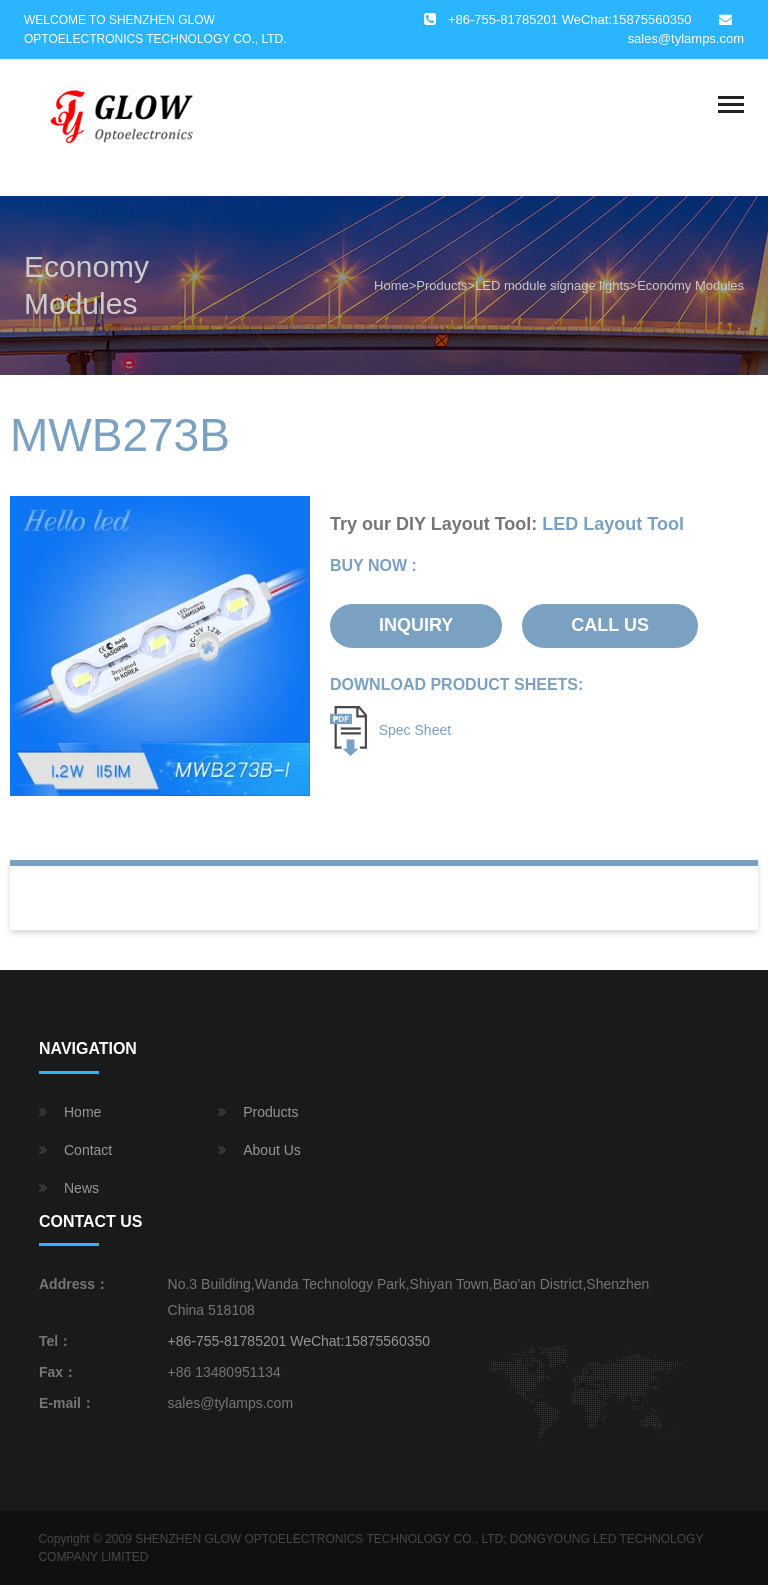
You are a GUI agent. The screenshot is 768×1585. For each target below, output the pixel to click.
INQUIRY (416, 625)
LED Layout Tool (613, 524)
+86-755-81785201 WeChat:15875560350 (299, 1341)
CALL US (610, 625)
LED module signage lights (552, 285)
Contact (88, 1150)
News (81, 1188)
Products (441, 285)
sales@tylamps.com (686, 38)
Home (391, 285)
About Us (272, 1150)
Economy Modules (690, 285)
